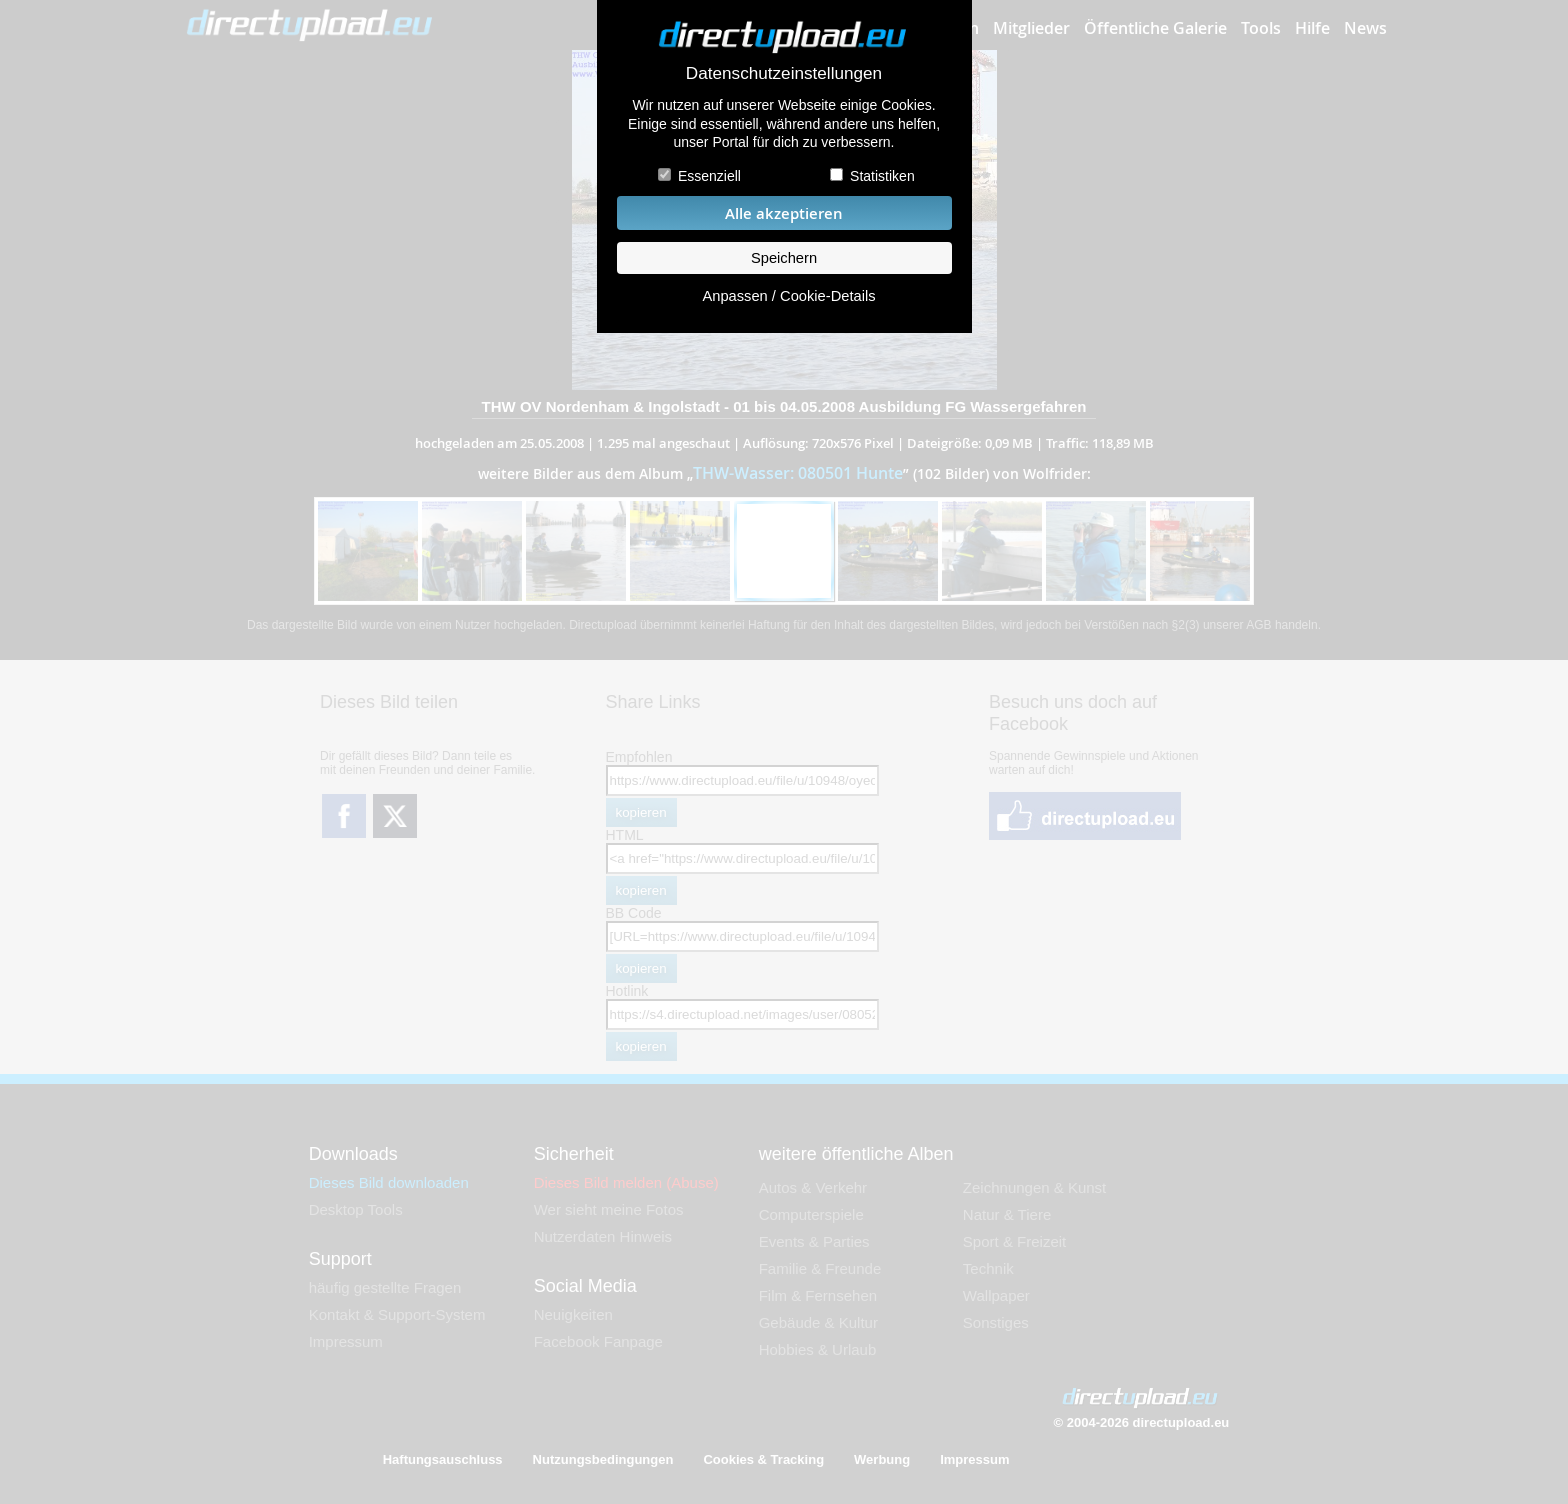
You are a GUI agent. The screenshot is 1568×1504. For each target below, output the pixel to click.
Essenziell (709, 176)
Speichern (784, 258)
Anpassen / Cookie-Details (788, 296)
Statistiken (882, 176)
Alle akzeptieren (784, 213)
